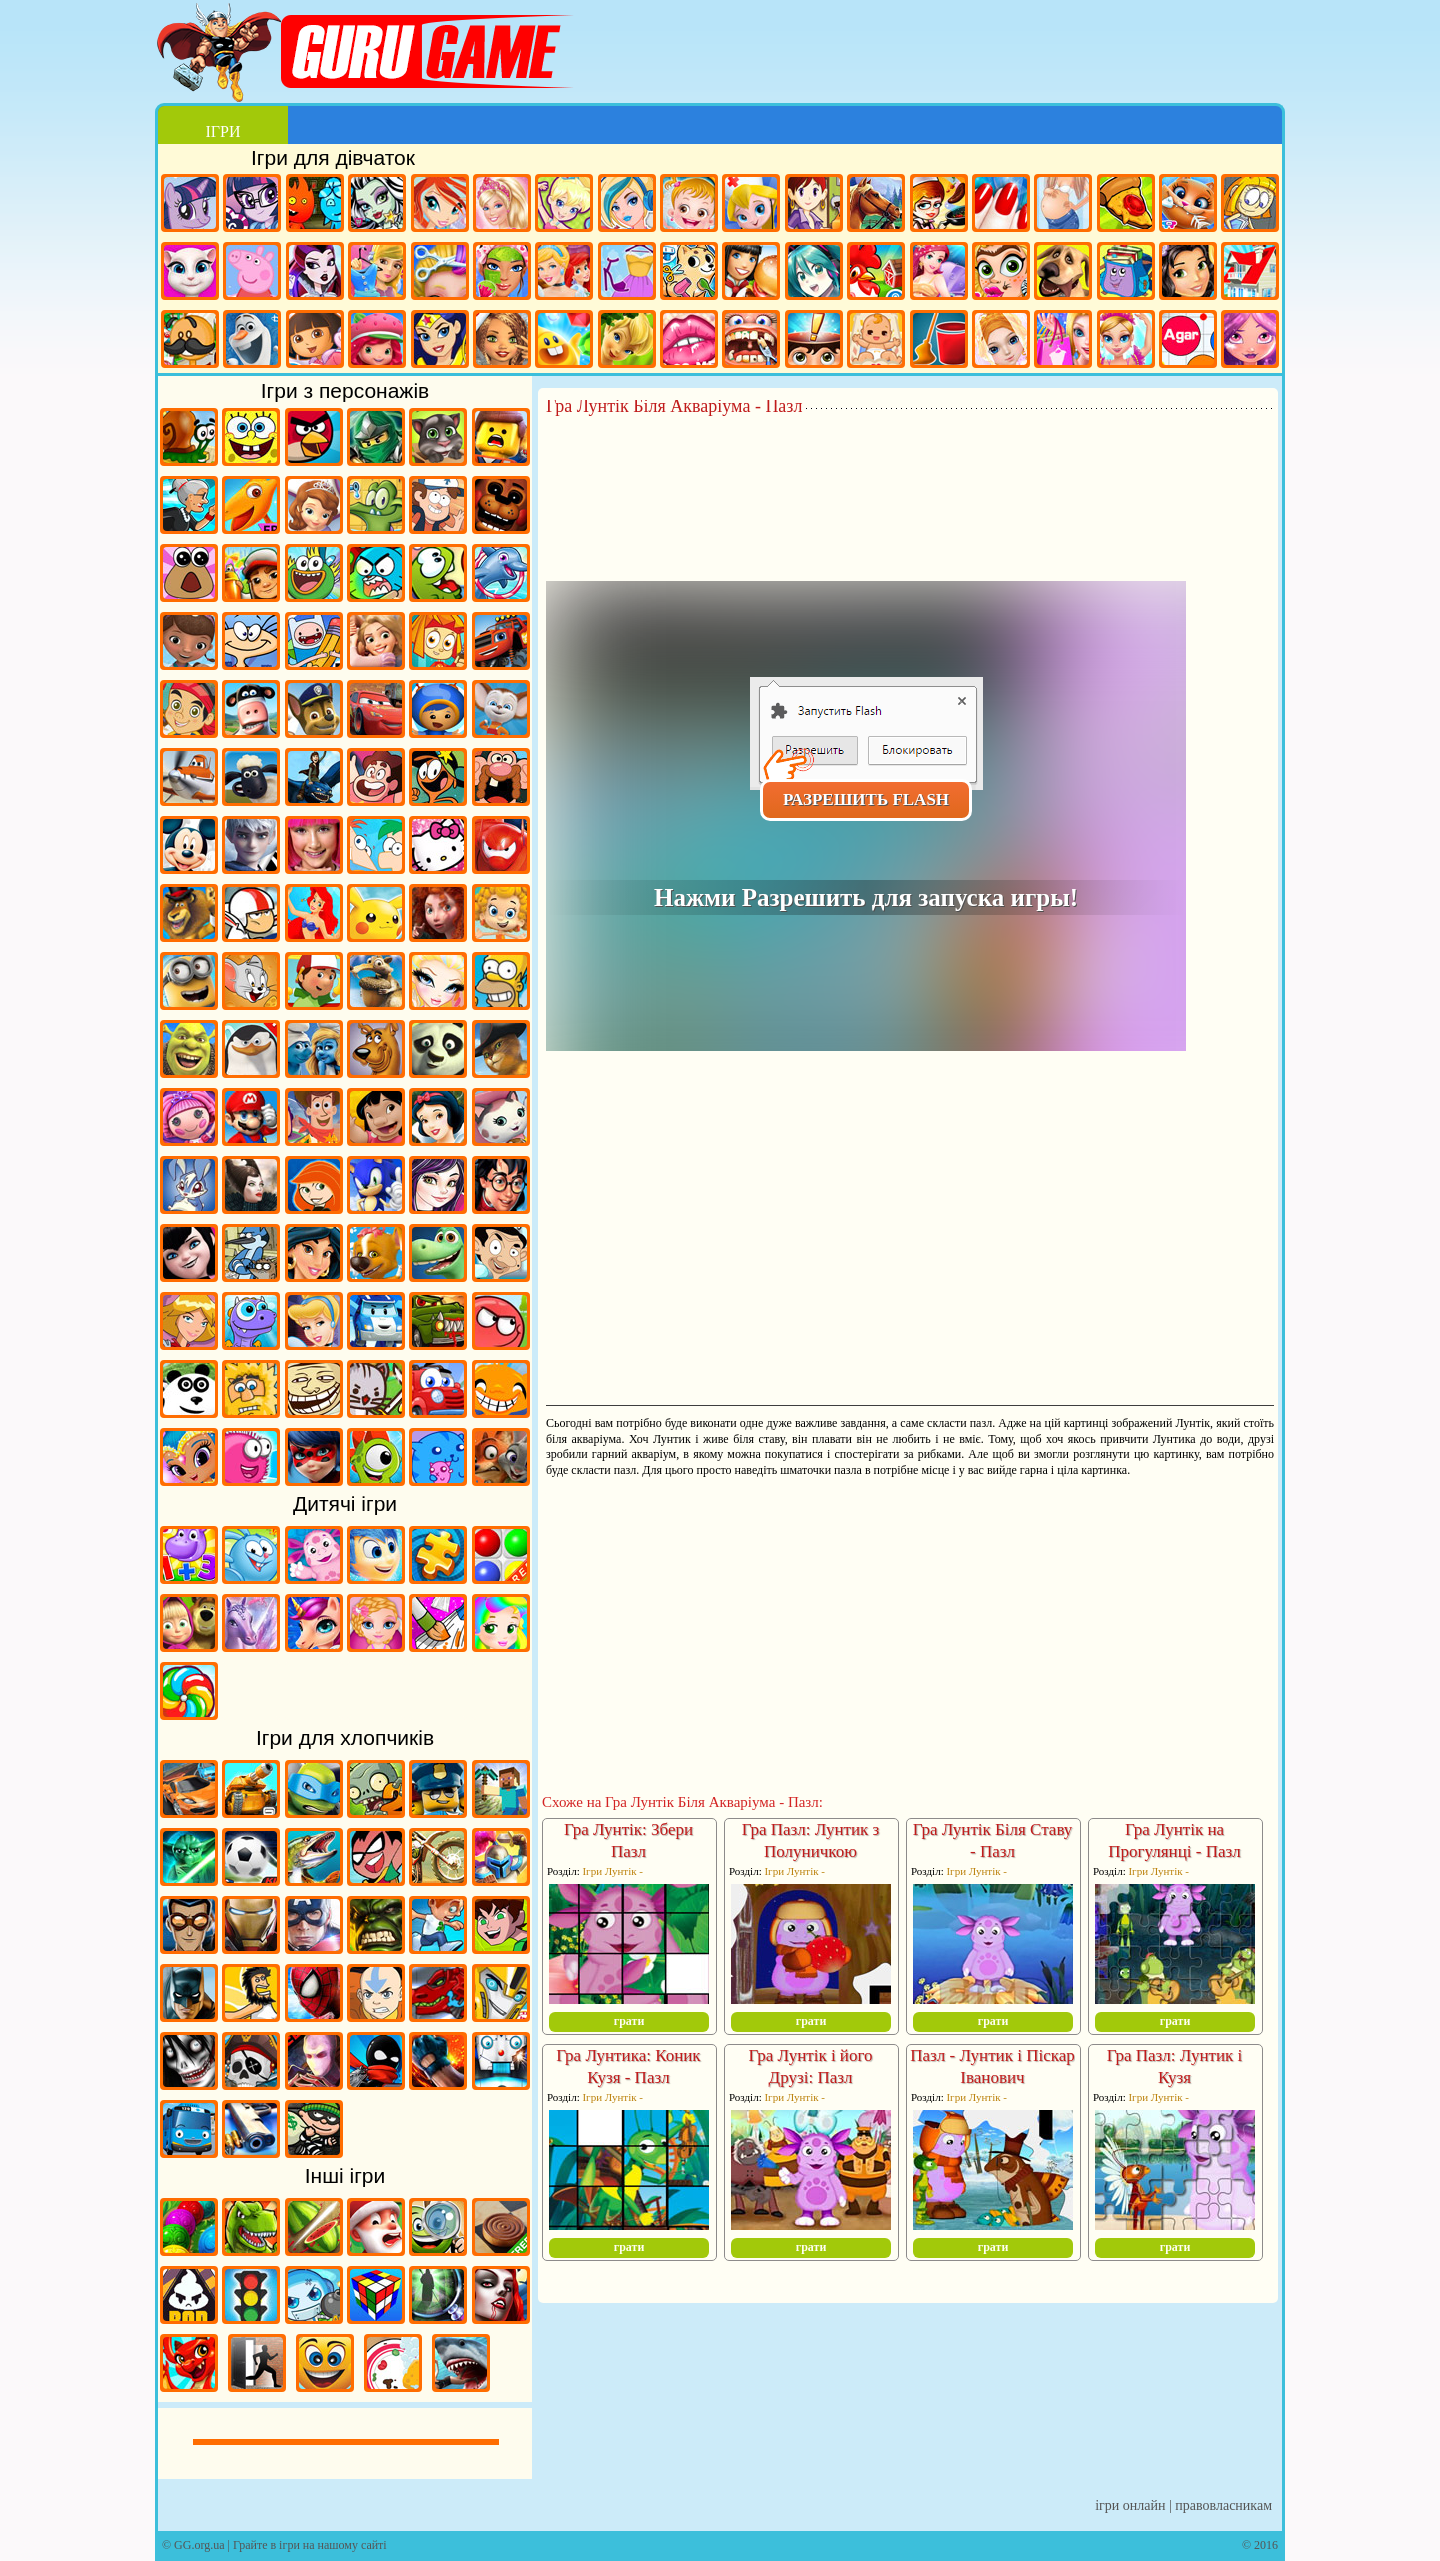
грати (629, 2021)
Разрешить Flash (866, 799)
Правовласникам (1223, 2505)
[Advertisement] (910, 471)
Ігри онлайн (1130, 2505)
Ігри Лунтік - (612, 1871)
